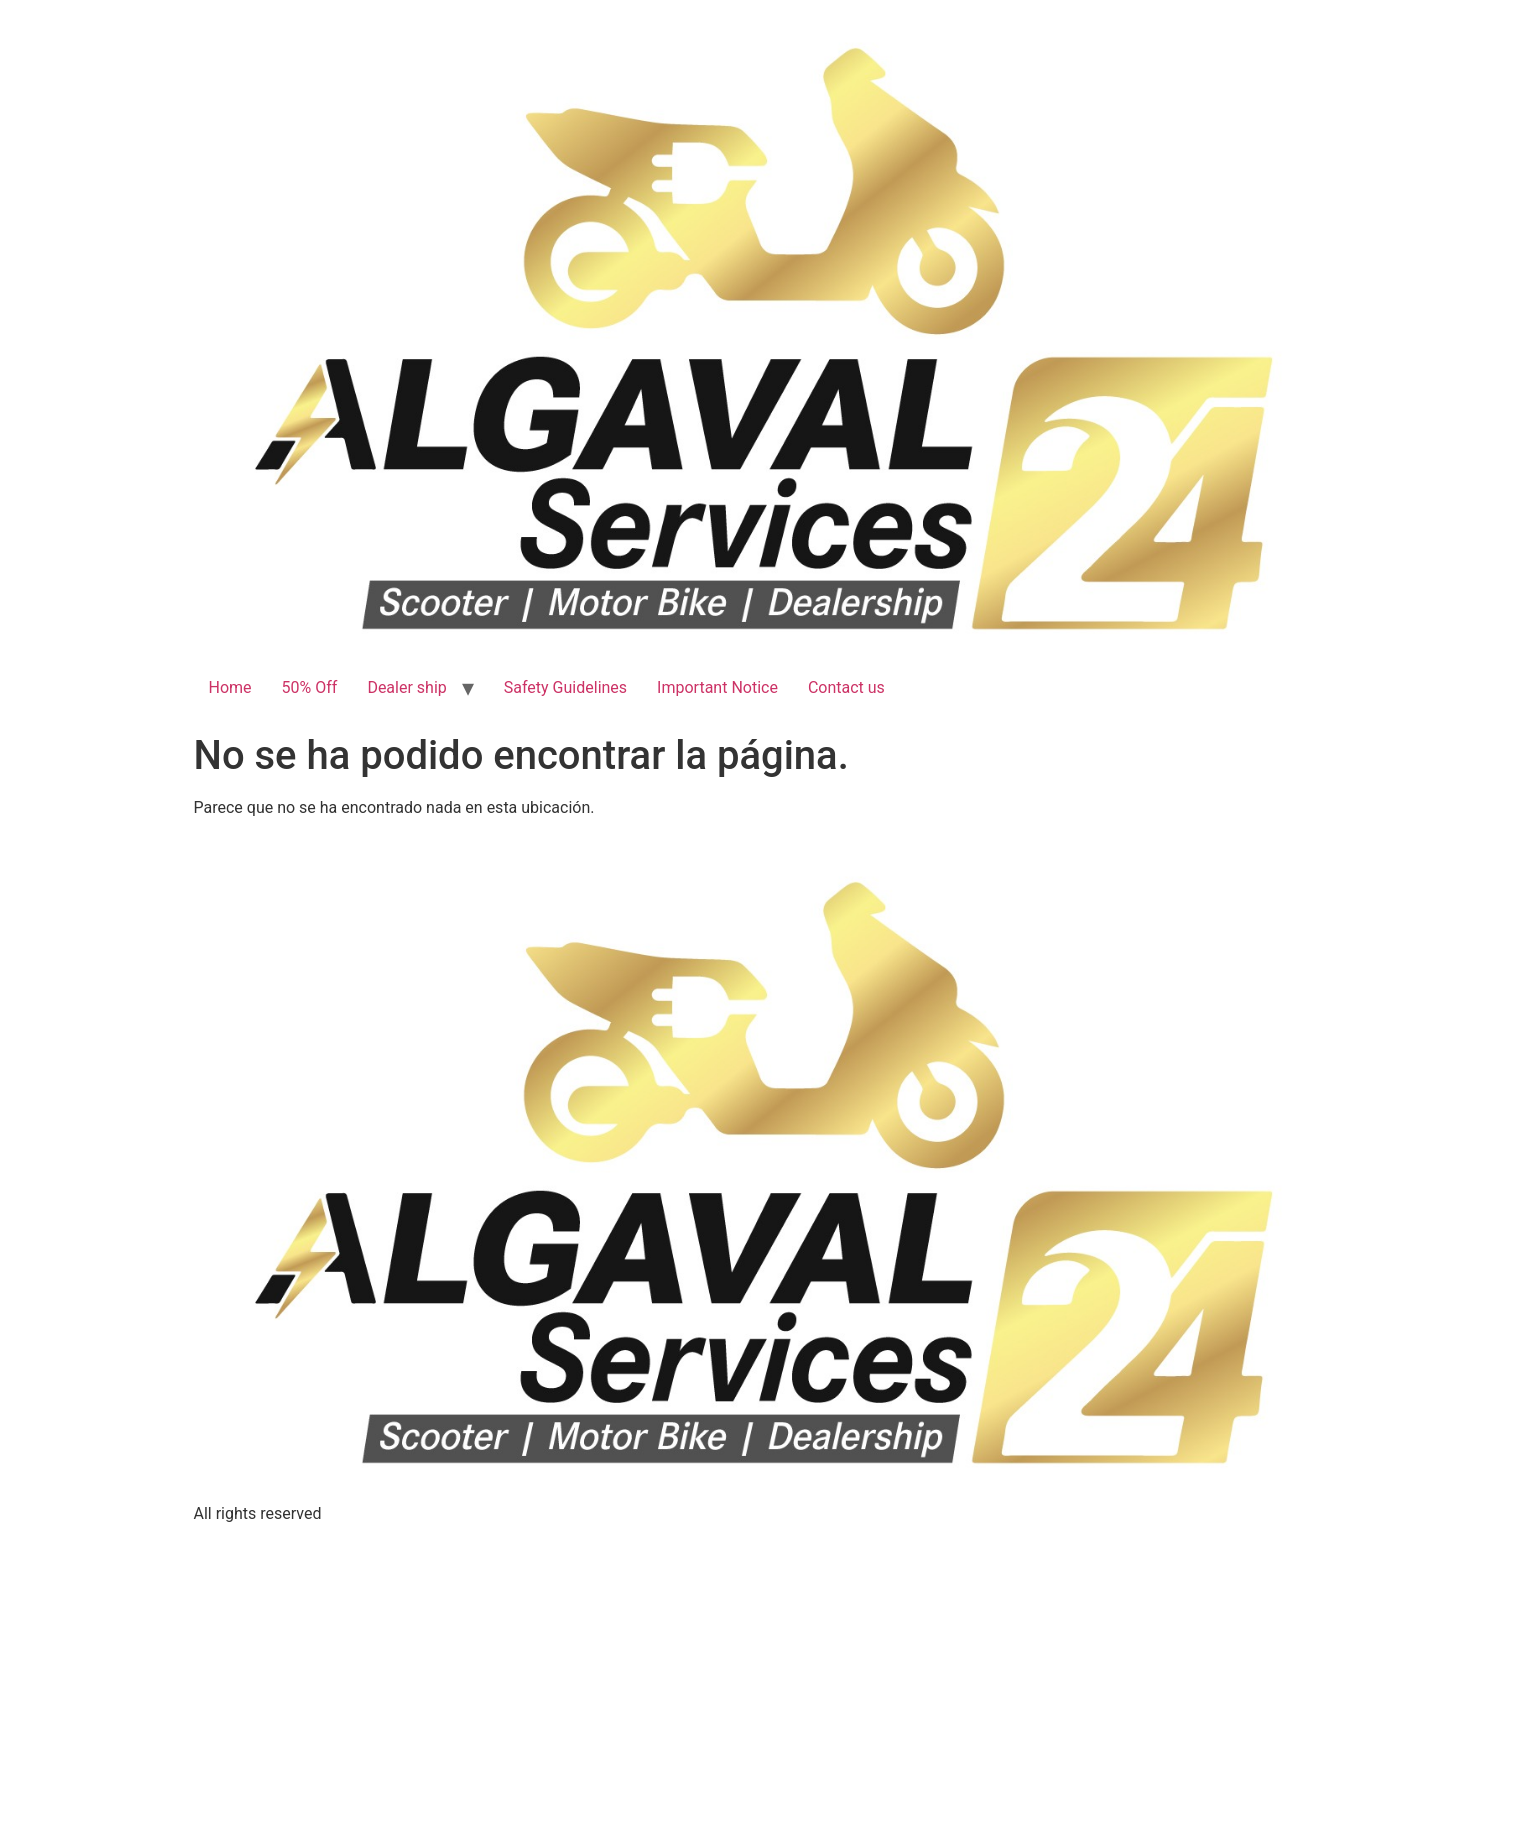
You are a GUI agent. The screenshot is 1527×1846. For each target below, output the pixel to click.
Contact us (846, 687)
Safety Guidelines (565, 687)
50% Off (310, 687)
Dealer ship (406, 687)
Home (230, 687)
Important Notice (717, 687)
